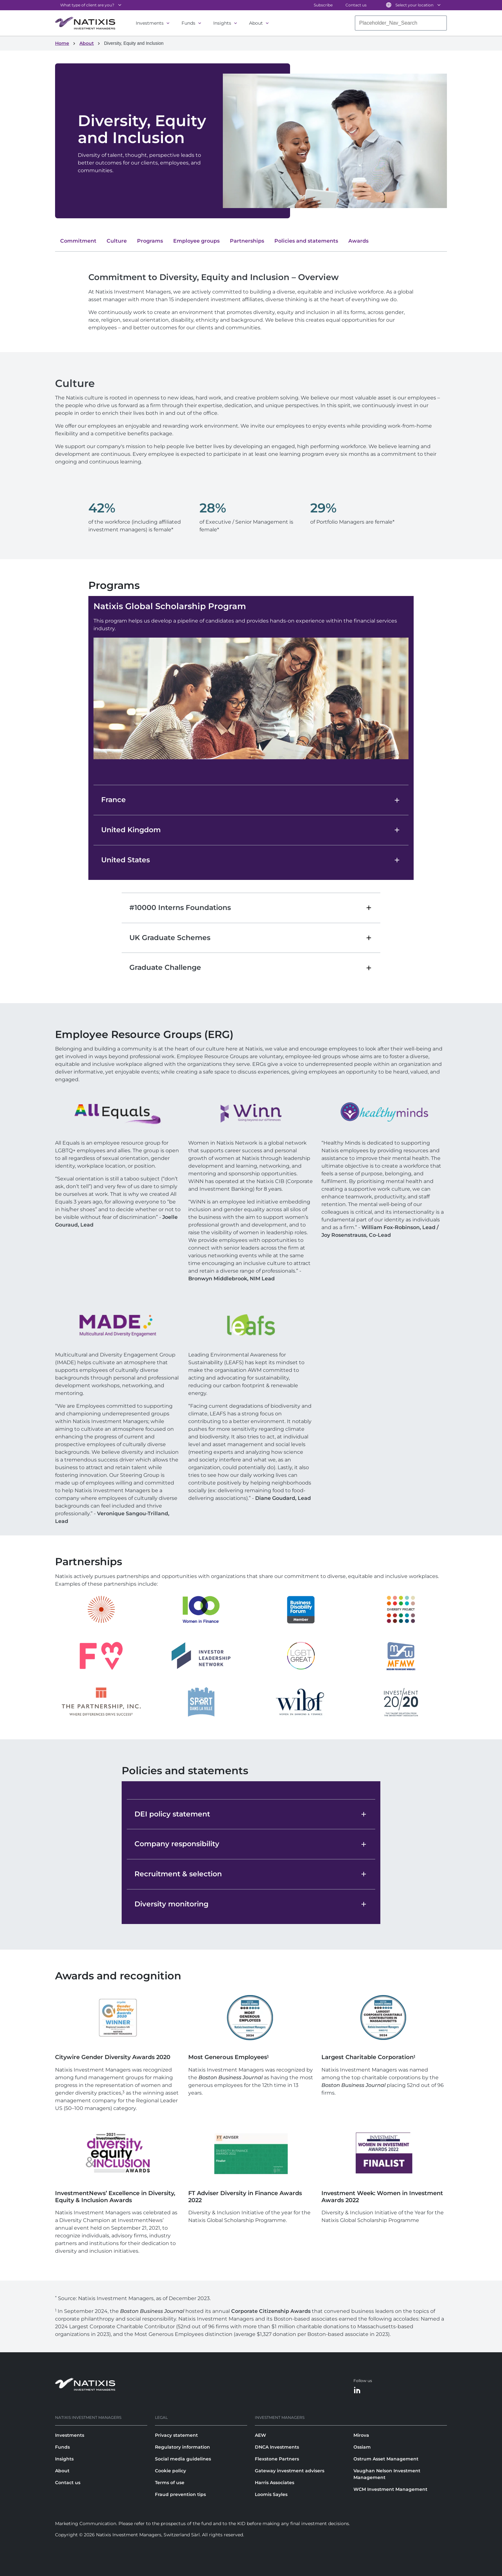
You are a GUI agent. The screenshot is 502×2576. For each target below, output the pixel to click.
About (256, 23)
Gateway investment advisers (289, 2471)
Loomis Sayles (271, 2494)
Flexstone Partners (277, 2459)
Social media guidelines (183, 2459)
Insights (222, 23)
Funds (188, 23)
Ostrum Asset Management (385, 2459)
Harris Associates (274, 2482)
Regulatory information (182, 2447)
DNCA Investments (277, 2447)
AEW (260, 2435)
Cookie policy (170, 2471)
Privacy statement (176, 2435)
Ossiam (362, 2447)
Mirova (361, 2435)
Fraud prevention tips (180, 2494)
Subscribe (323, 5)
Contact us (356, 5)
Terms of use (169, 2482)
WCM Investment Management (390, 2489)
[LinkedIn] (357, 2390)
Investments (150, 23)
